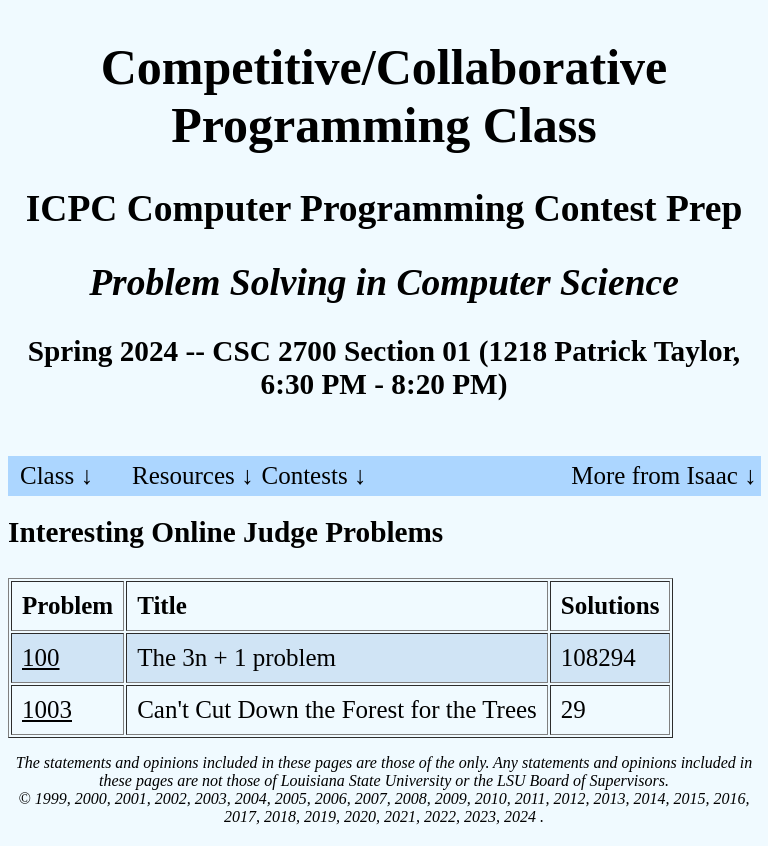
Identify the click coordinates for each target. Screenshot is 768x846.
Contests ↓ (314, 475)
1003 (47, 709)
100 (41, 657)
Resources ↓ (193, 475)
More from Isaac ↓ (663, 475)
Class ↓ (56, 475)
